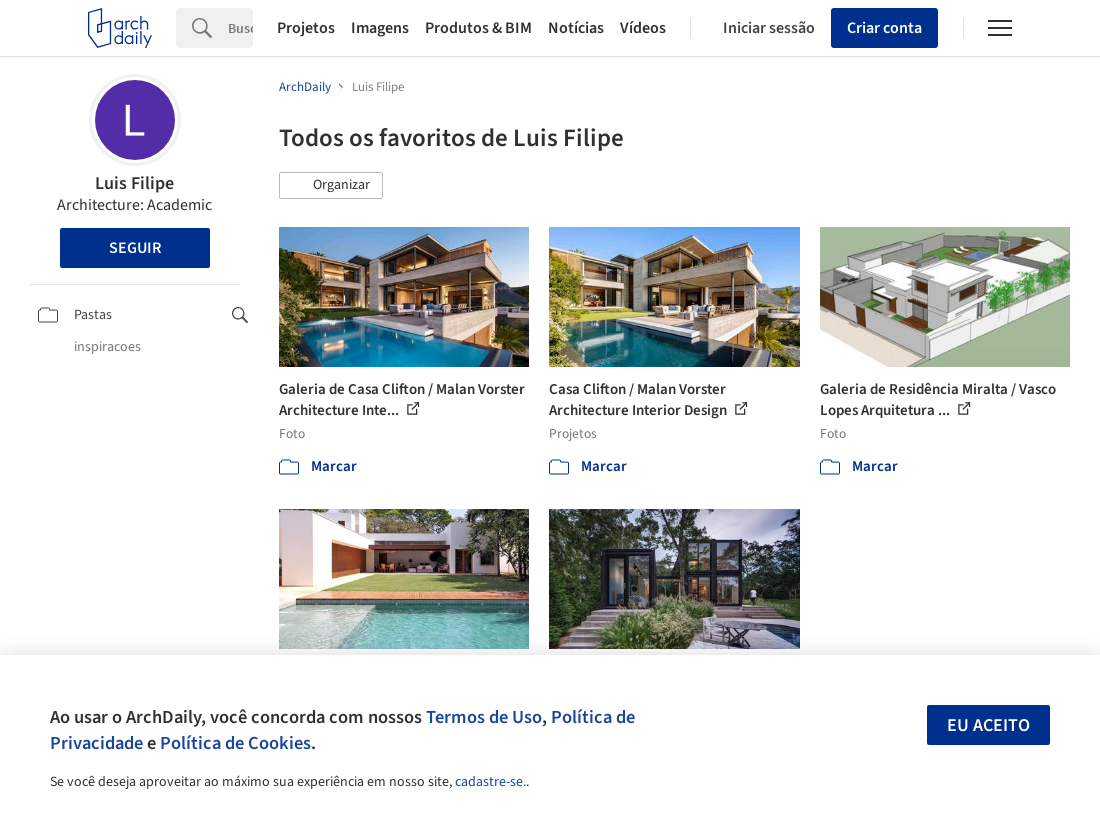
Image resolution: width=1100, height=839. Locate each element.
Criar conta (884, 28)
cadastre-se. (490, 782)
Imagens (380, 28)
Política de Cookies (235, 743)
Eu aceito (988, 725)
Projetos (306, 28)
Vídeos (643, 28)
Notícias (576, 28)
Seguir (135, 248)
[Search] (240, 28)
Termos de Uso (484, 717)
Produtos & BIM (478, 28)
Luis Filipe (134, 183)
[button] (331, 186)
